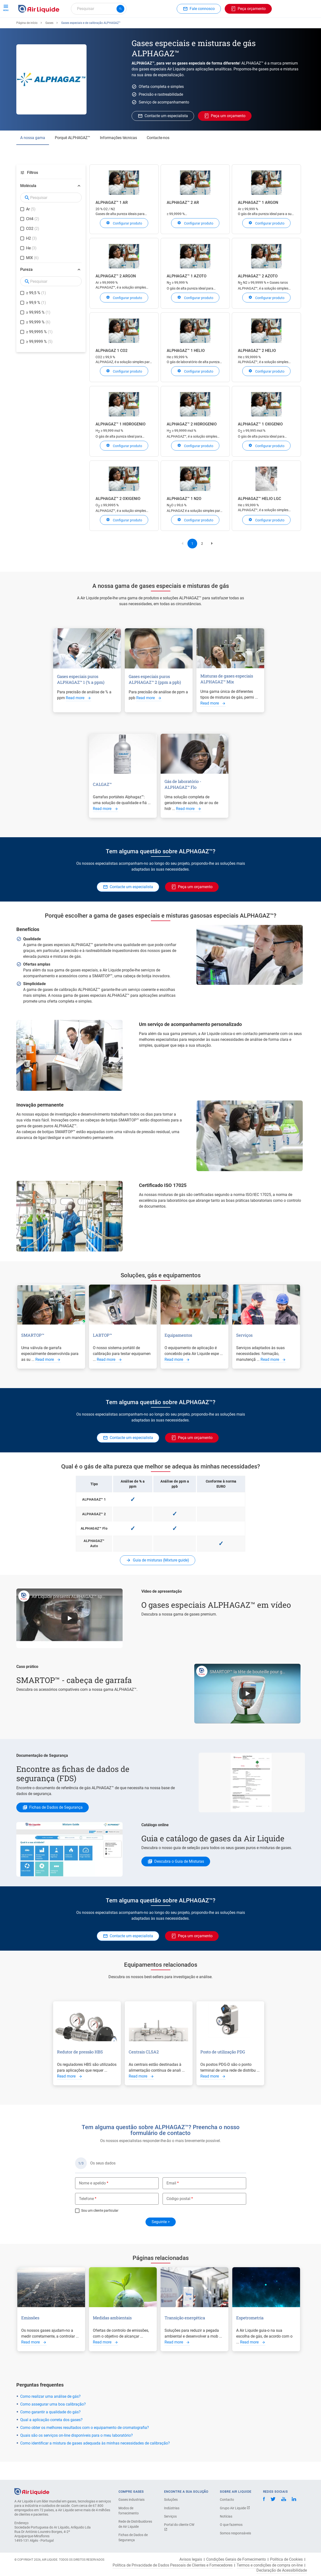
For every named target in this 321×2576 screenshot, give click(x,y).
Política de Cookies (286, 2559)
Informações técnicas (118, 155)
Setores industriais (147, 26)
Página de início (27, 40)
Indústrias (171, 2508)
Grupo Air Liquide (235, 2508)
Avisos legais (190, 2559)
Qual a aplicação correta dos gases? (51, 2437)
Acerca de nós (183, 26)
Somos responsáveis (235, 2533)
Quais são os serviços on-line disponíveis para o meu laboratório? (76, 2453)
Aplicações (113, 26)
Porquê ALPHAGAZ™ (72, 155)
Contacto (227, 2499)
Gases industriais (131, 2499)
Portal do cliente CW (179, 2527)
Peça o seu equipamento (75, 26)
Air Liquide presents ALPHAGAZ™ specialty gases (69, 1614)
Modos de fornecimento (128, 2510)
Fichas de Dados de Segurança (133, 2537)
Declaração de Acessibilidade (281, 2570)
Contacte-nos (158, 155)
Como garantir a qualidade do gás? (50, 2429)
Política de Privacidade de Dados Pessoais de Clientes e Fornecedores (173, 2565)
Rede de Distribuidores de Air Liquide (135, 2524)
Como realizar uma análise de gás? (50, 2414)
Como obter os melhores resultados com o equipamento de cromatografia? (84, 2445)
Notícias (226, 2516)
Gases (49, 40)
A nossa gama (32, 155)
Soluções (171, 2499)
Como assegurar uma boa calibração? (53, 2422)
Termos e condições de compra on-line (270, 2565)
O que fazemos (231, 2525)
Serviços (170, 2516)
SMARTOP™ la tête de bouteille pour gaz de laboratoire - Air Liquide (247, 1689)
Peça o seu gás (33, 26)
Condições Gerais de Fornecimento (236, 2559)
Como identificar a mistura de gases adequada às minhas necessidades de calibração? (95, 2461)
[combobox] (98, 9)
